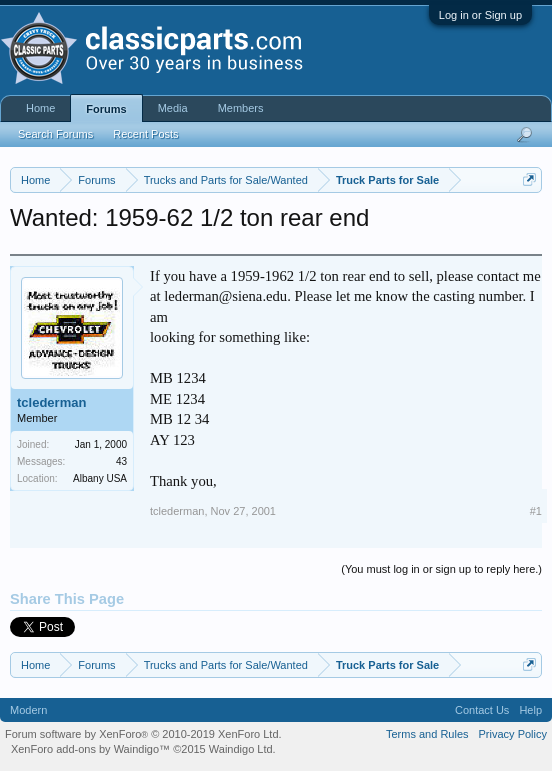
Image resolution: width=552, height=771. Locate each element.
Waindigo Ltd (241, 749)
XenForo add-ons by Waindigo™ (90, 749)
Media (173, 108)
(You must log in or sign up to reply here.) (441, 569)
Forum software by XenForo (143, 734)
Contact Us (482, 710)
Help (530, 710)
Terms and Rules (427, 734)
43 (121, 461)
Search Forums (55, 134)
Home (40, 108)
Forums (106, 109)
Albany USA (100, 478)
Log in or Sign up (480, 15)
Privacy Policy (513, 734)
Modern (28, 710)
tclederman (51, 402)
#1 (536, 511)
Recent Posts (145, 134)
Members (241, 108)
